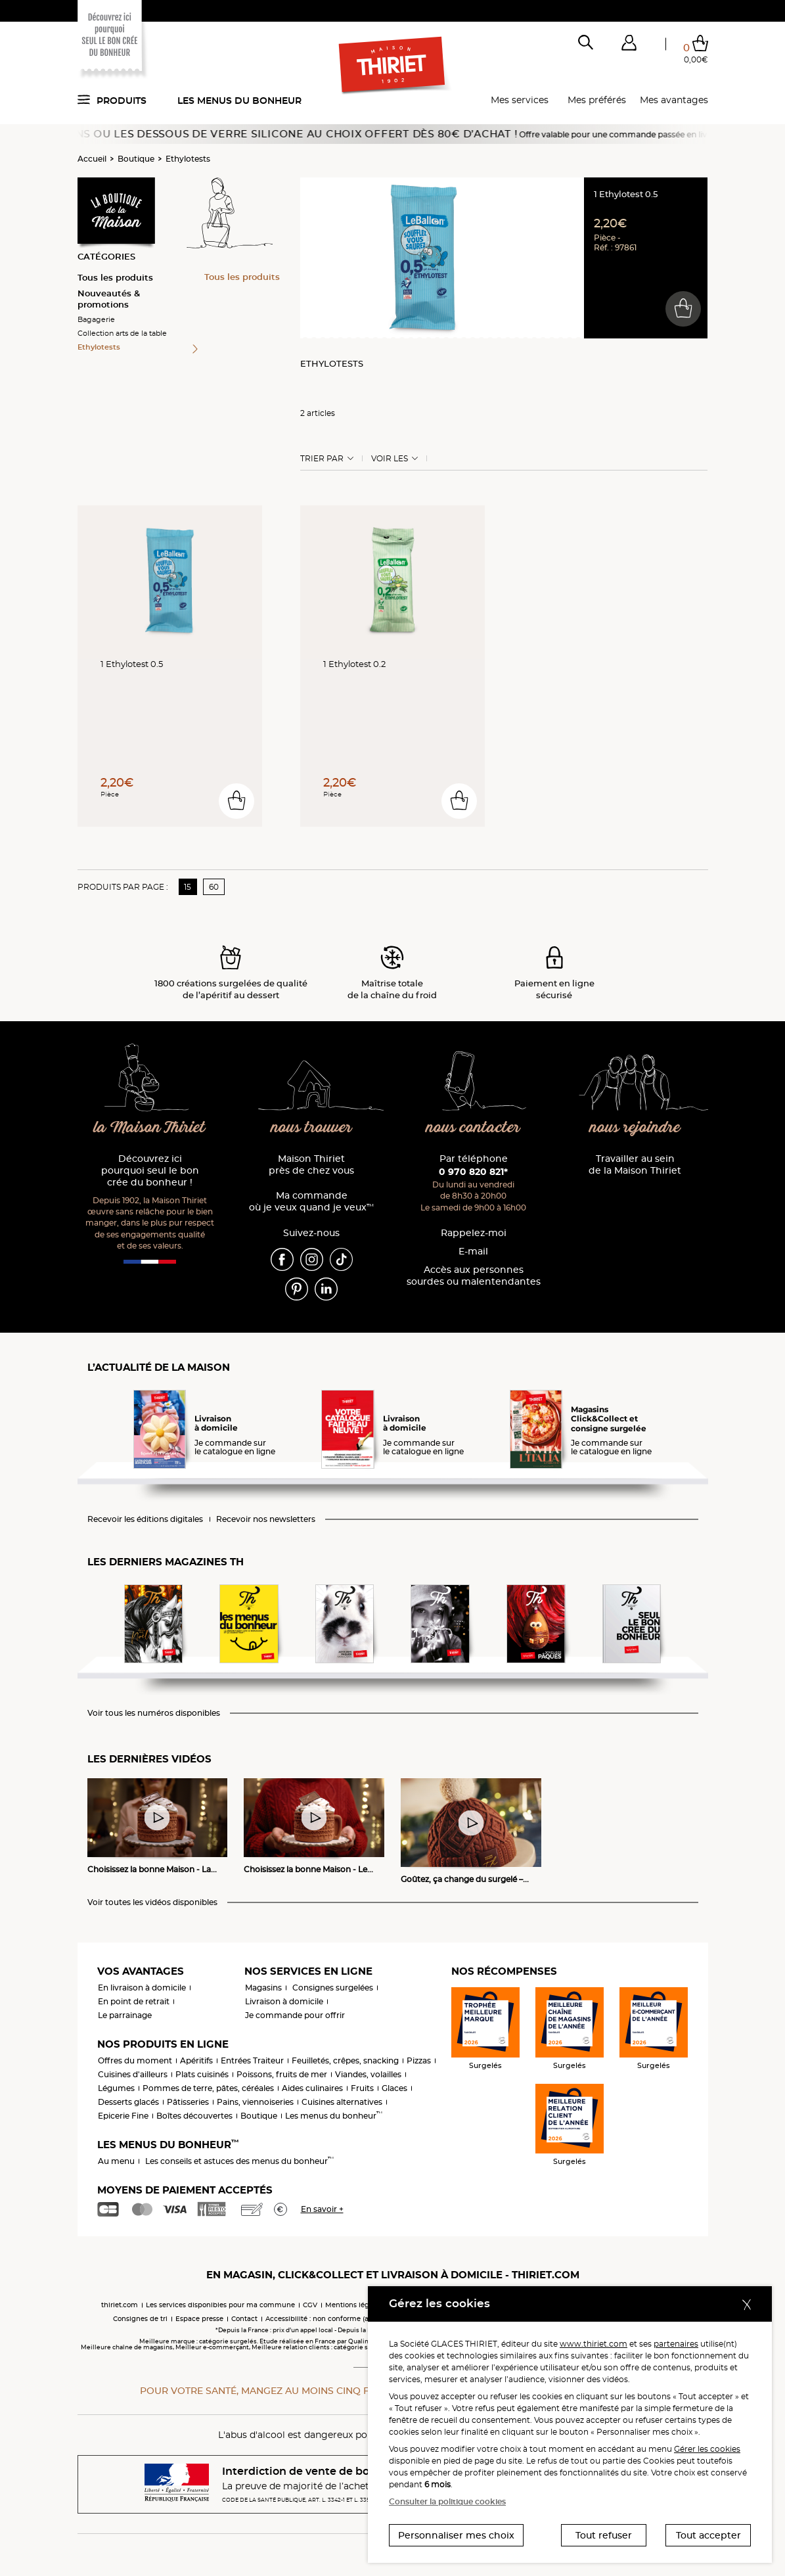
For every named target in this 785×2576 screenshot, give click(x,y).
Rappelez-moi (473, 1233)
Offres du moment (135, 2060)
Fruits (362, 2088)
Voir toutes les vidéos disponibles (152, 1902)
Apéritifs (196, 2060)
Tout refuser (603, 2535)
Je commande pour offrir (295, 2015)
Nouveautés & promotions (109, 299)
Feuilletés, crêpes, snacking (345, 2060)
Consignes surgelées (332, 1987)
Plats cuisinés (202, 2074)
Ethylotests (188, 159)
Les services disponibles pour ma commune (220, 2305)
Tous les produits (115, 277)
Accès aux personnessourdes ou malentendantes (474, 1275)
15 (187, 887)
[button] (629, 45)
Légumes (116, 2088)
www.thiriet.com (593, 2344)
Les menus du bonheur (239, 100)
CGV (310, 2305)
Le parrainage (125, 2015)
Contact (244, 2318)
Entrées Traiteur (252, 2060)
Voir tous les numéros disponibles (153, 1713)
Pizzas (419, 2060)
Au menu (116, 2161)
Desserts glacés (128, 2102)
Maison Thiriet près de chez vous (311, 1164)
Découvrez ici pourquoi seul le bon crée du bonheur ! (150, 1170)
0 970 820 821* (473, 1172)
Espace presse (199, 2318)
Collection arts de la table (122, 333)
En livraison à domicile (142, 1987)
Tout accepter (708, 2535)
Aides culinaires (312, 2088)
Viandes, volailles (368, 2074)
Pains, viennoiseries (255, 2102)
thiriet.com (119, 2305)
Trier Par (322, 458)
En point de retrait (133, 2001)
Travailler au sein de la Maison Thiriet (635, 1164)
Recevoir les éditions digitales (145, 1519)
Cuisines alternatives (342, 2102)
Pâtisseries (188, 2102)
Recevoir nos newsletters (265, 1519)
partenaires (676, 2344)
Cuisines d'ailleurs (133, 2074)
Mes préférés (597, 100)
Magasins (263, 1987)
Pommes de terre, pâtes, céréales (208, 2088)
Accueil (92, 159)
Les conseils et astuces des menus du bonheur (239, 2161)
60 (214, 887)
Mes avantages (674, 100)
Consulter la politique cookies (447, 2501)
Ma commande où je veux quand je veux (311, 1201)
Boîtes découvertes (194, 2116)
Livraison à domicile (284, 2001)
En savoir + (322, 2209)
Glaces (394, 2088)
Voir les (389, 458)
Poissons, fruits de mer (281, 2074)
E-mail (473, 1251)
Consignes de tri (140, 2318)
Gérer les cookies (707, 2449)
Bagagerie (96, 319)
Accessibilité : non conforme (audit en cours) (340, 2318)
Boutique (136, 159)
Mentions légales (353, 2305)
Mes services (520, 100)
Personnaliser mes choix (456, 2535)
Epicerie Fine (123, 2116)
